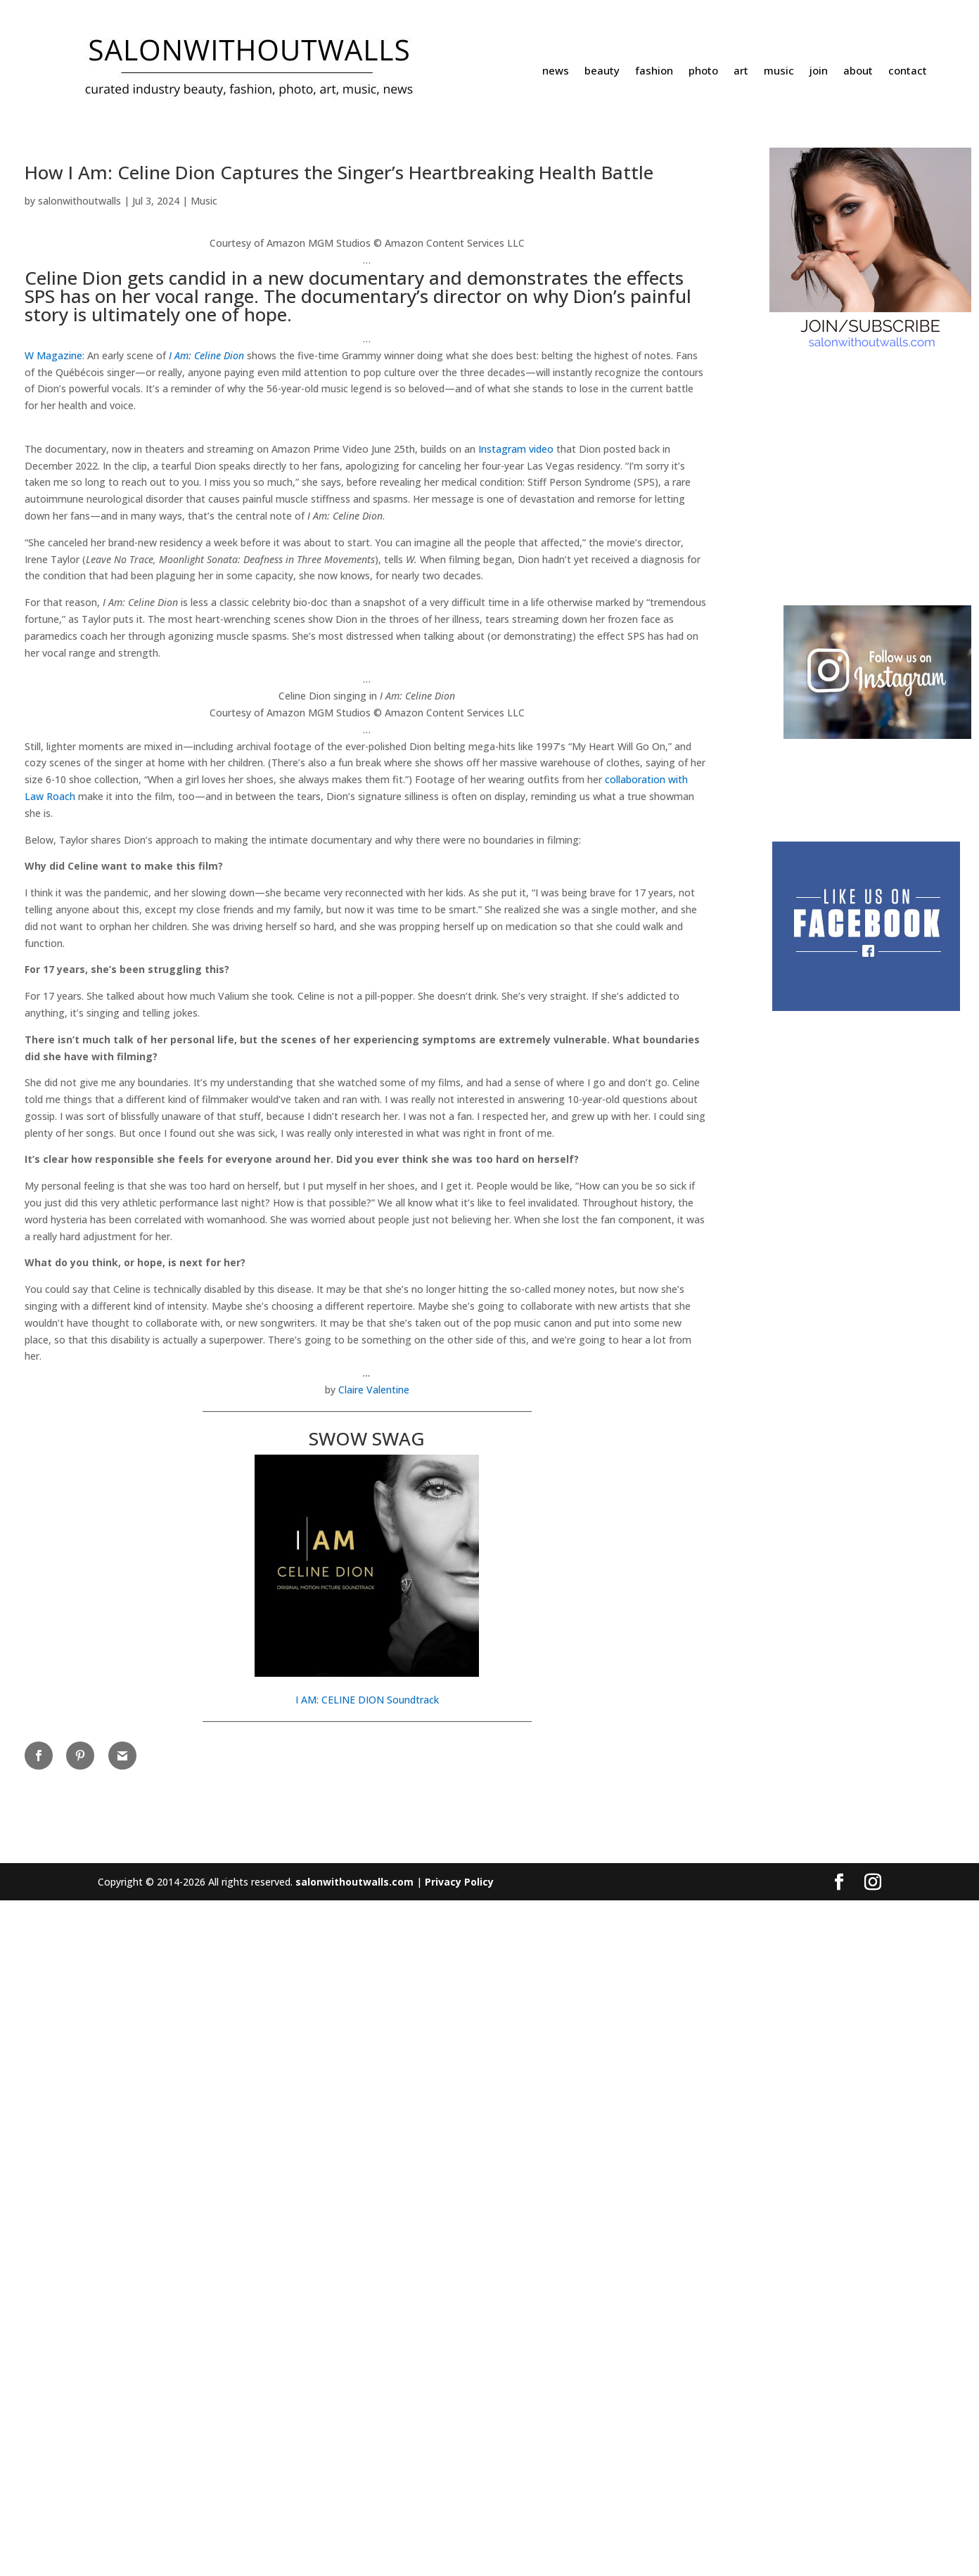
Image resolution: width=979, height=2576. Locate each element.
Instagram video (516, 804)
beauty (602, 71)
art (741, 71)
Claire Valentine (373, 2065)
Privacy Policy (459, 2557)
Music (204, 200)
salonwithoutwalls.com (354, 2557)
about (858, 71)
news (555, 71)
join (819, 71)
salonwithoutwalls (79, 200)
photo (703, 71)
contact (907, 71)
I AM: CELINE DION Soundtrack (367, 2375)
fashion (654, 71)
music (779, 71)
